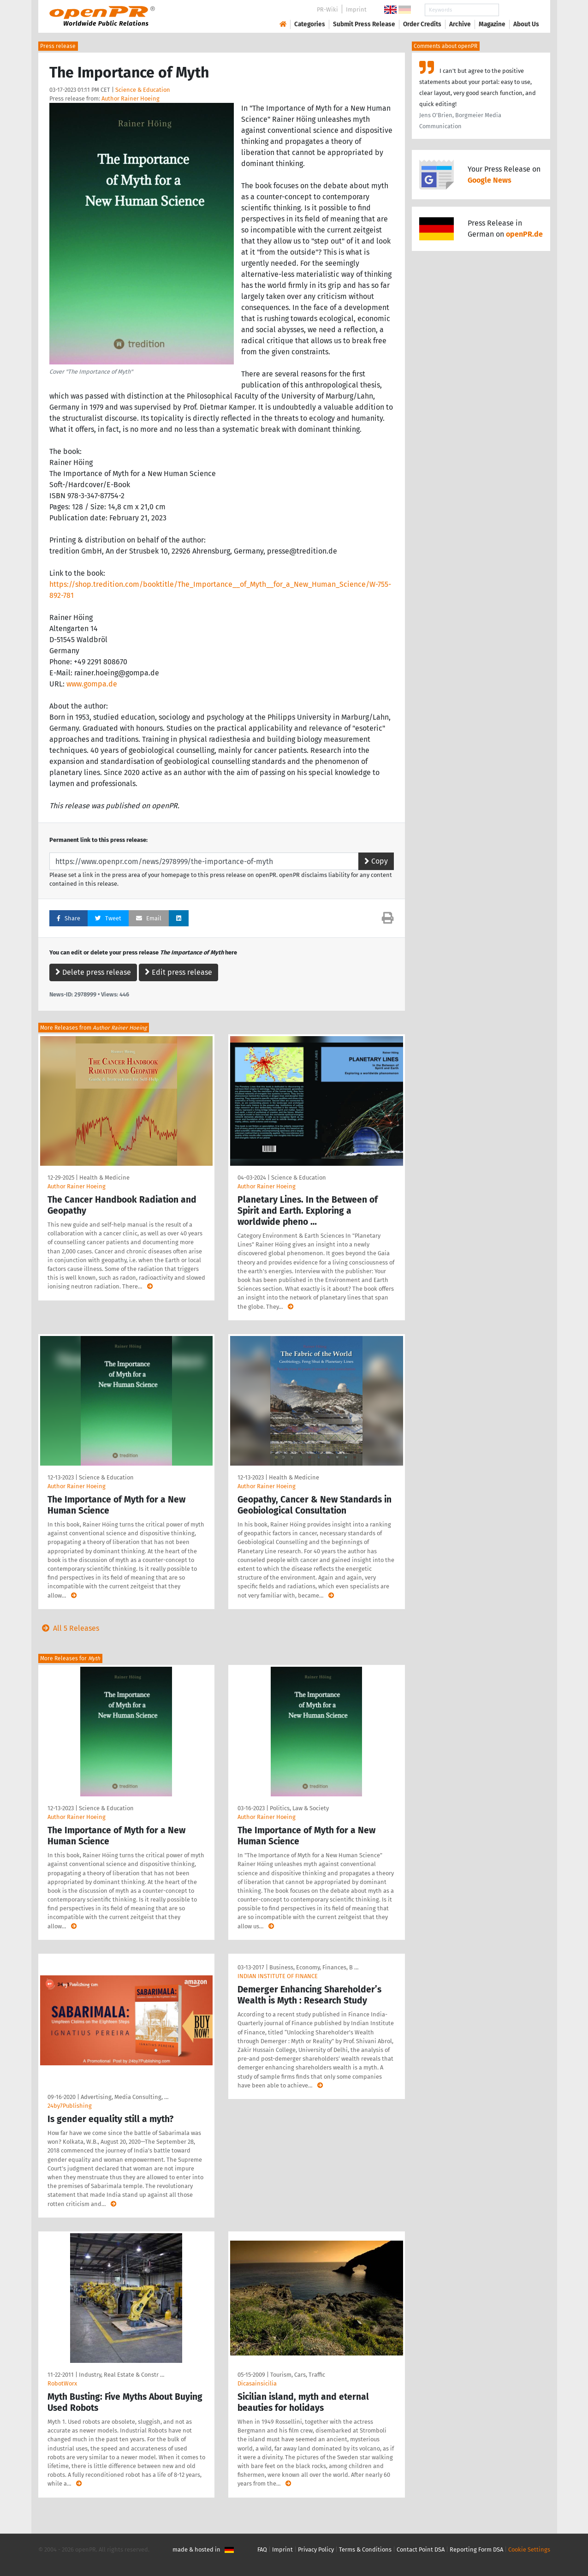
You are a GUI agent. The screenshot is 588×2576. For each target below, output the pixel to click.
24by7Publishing (70, 2105)
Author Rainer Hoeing (130, 98)
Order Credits (422, 24)
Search (519, 10)
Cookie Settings (529, 2549)
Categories (309, 24)
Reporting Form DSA (476, 2549)
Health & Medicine (104, 1177)
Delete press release (93, 972)
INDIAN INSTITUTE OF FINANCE (278, 1976)
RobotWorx (62, 2383)
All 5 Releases (68, 1628)
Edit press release (178, 972)
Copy (376, 861)
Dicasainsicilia (257, 2383)
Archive (460, 24)
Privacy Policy (316, 2549)
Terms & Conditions (365, 2549)
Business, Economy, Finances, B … (313, 1967)
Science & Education (142, 89)
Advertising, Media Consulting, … (124, 2096)
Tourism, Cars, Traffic (297, 2374)
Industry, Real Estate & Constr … (121, 2374)
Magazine (492, 24)
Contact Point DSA (421, 2549)
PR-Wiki (327, 9)
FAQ (262, 2549)
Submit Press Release (364, 24)
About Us (526, 24)
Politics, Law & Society (299, 1808)
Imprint (356, 9)
